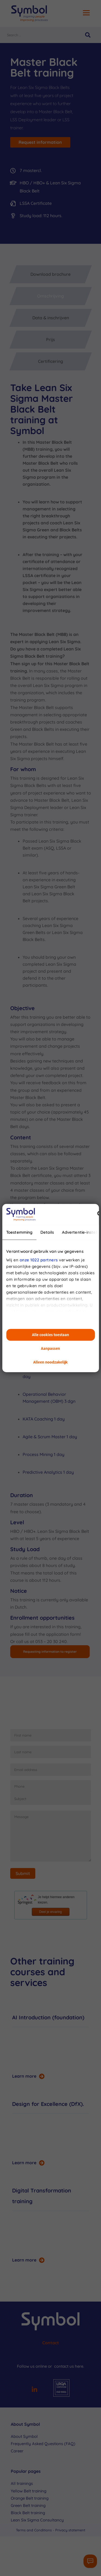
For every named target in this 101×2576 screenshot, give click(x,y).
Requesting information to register (50, 1652)
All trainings (22, 2483)
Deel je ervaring (50, 1912)
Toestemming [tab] (19, 1232)
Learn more (24, 2076)
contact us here (68, 2366)
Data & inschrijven (50, 317)
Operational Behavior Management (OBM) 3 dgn (49, 1397)
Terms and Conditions (34, 2530)
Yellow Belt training (28, 2490)
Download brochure (50, 274)
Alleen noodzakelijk (50, 1362)
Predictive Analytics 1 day (48, 1472)
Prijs (50, 339)
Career (17, 2450)
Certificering (50, 361)
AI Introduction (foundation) (48, 2017)
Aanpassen (50, 1348)
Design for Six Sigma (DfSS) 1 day (52, 1373)
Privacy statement (70, 2530)
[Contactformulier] (90, 2561)
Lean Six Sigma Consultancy (37, 2520)
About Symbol (24, 2436)
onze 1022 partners (39, 1259)
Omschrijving (50, 296)
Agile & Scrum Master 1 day (50, 1436)
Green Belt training (28, 2505)
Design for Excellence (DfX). (48, 2104)
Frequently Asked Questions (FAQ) (43, 2443)
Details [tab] (47, 1232)
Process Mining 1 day (43, 1454)
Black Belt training (28, 2512)
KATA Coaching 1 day (44, 1419)
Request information (40, 142)
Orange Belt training (29, 2498)
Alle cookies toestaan (50, 1334)
